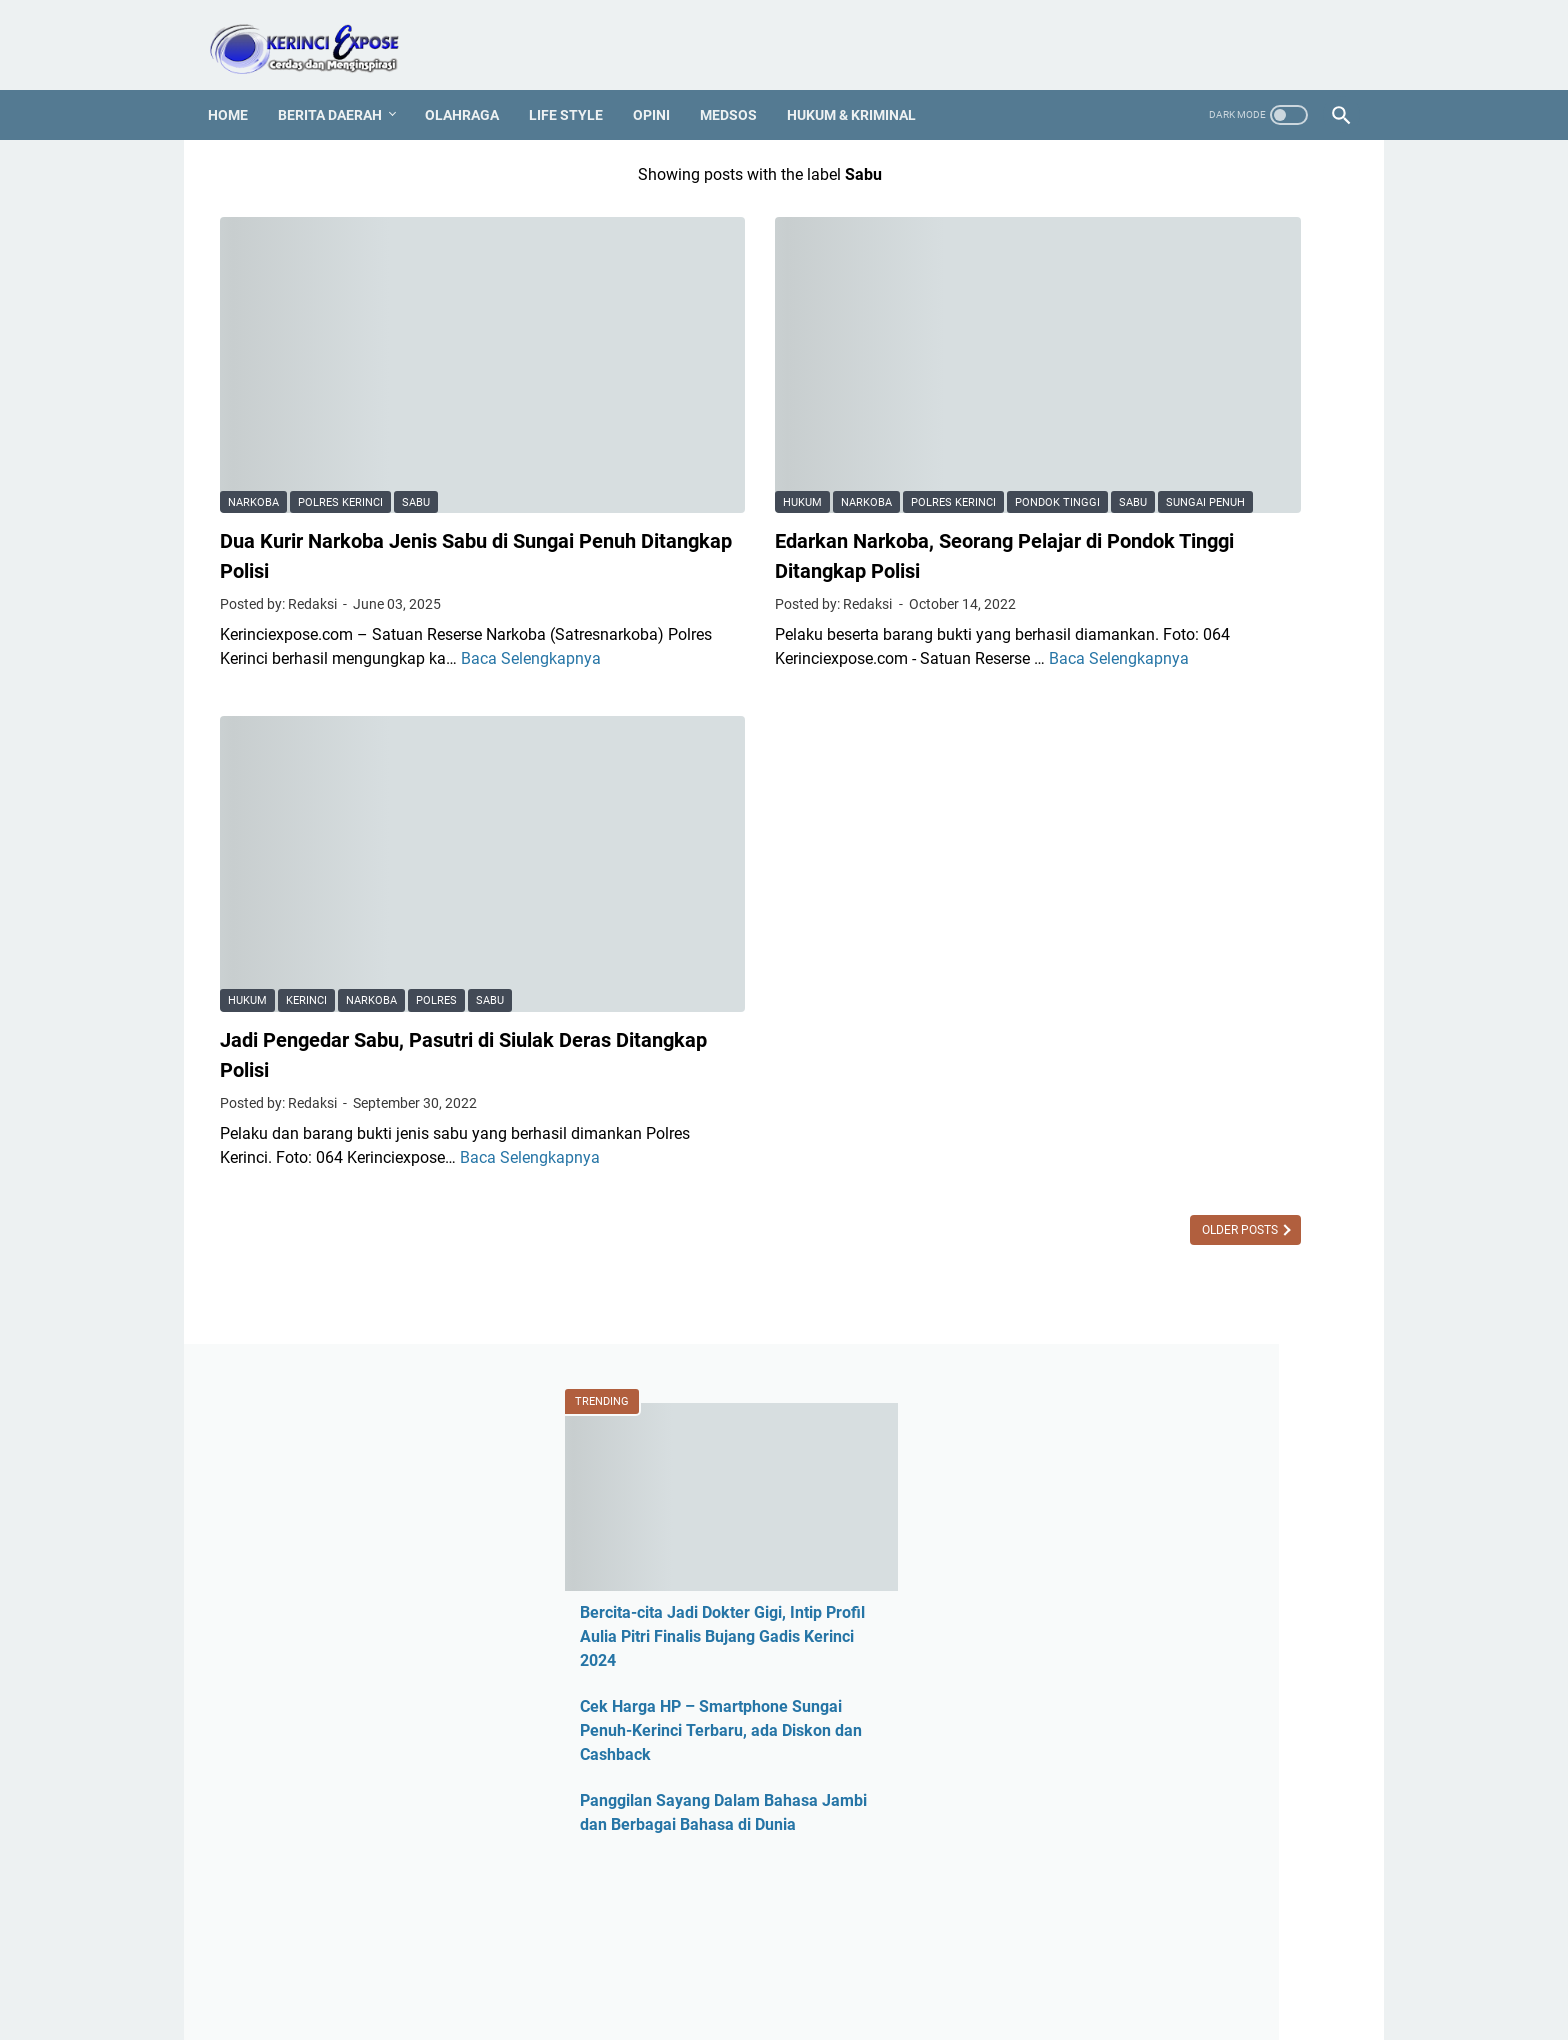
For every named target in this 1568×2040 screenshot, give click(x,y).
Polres (436, 824)
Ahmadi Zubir (1116, 1061)
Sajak (1088, 1843)
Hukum (640, 367)
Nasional (1099, 1639)
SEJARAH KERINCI (1005, 1968)
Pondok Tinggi (895, 367)
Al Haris (1095, 1095)
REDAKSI (533, 1968)
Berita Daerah (342, 85)
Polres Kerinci (340, 393)
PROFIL (778, 1968)
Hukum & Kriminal (863, 85)
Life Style (578, 85)
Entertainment (1117, 1265)
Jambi (1090, 1435)
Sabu (416, 393)
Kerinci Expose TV (1131, 1469)
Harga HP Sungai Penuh (1153, 1333)
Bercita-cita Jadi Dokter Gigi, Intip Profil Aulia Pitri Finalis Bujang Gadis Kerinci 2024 (1194, 396)
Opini (663, 85)
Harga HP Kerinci (1128, 1299)
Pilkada (1094, 1741)
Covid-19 (1099, 1231)
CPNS (1088, 1197)
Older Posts (916, 1077)
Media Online (1114, 1571)
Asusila (1094, 1129)
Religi (1087, 1809)
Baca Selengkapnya (419, 573)
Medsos (740, 85)
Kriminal (1097, 1503)
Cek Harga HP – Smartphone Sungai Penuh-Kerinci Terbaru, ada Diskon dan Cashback (1194, 490)
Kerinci (306, 824)
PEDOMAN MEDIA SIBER (657, 1968)
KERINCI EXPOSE (812, 2009)
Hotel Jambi (1111, 1367)
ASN (1083, 1027)
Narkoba (253, 393)
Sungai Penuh (707, 393)
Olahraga (474, 85)
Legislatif (1101, 1537)
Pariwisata (1105, 1707)
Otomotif (1099, 1673)
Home (240, 85)
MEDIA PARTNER (874, 1968)
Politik (1090, 1775)
